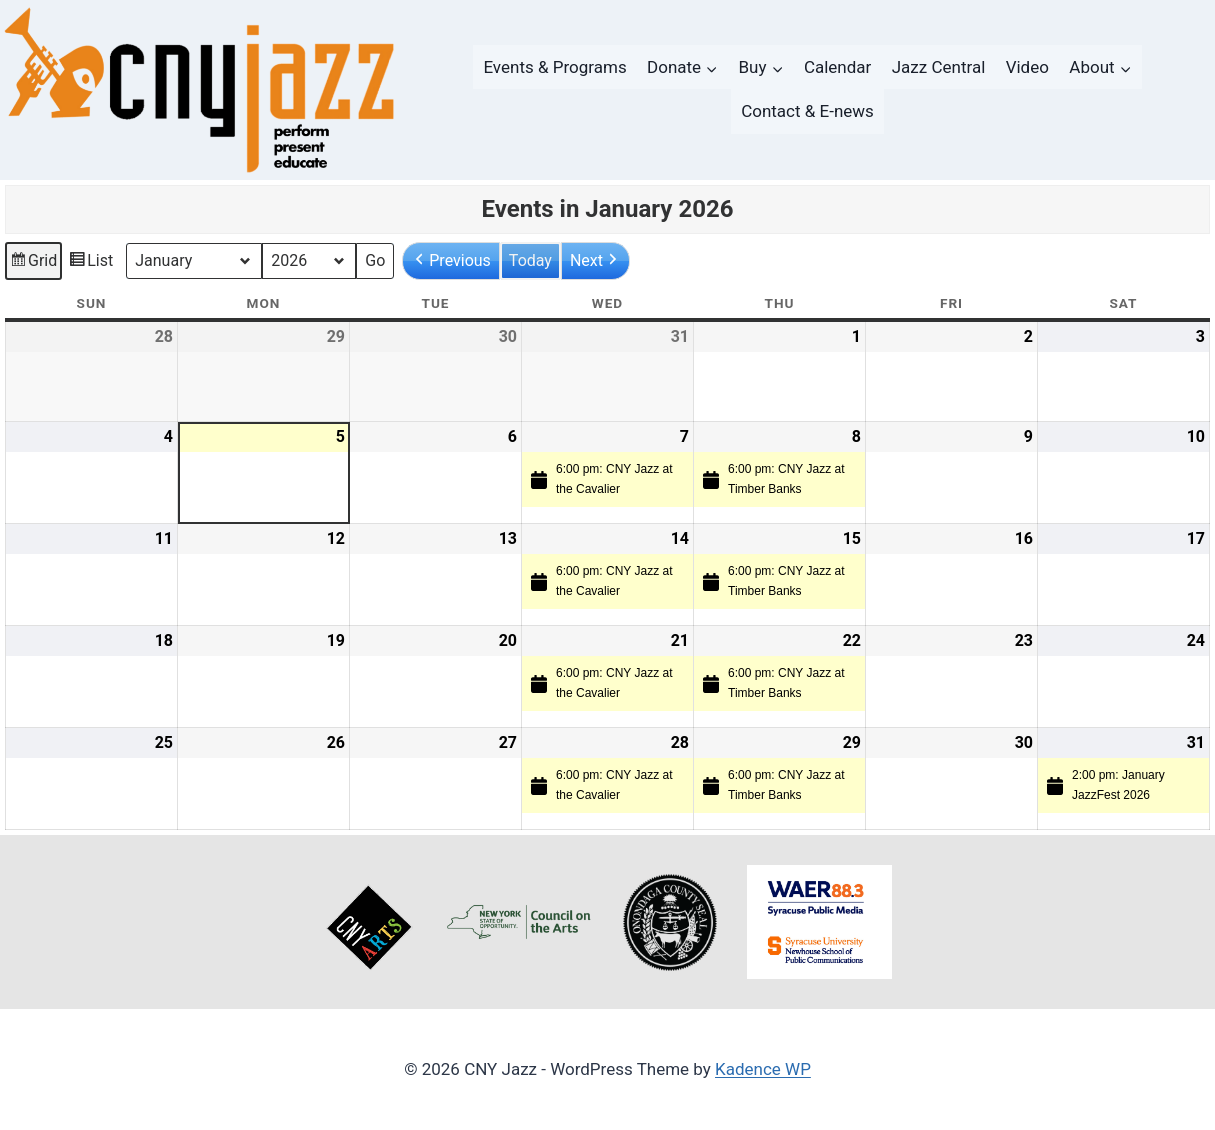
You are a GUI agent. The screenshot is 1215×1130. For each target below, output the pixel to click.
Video (1027, 67)
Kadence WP (763, 1069)
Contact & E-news (807, 111)
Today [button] (530, 260)
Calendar (837, 67)
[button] (451, 261)
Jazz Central (939, 67)
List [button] (90, 263)
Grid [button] (33, 263)
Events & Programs (554, 67)
